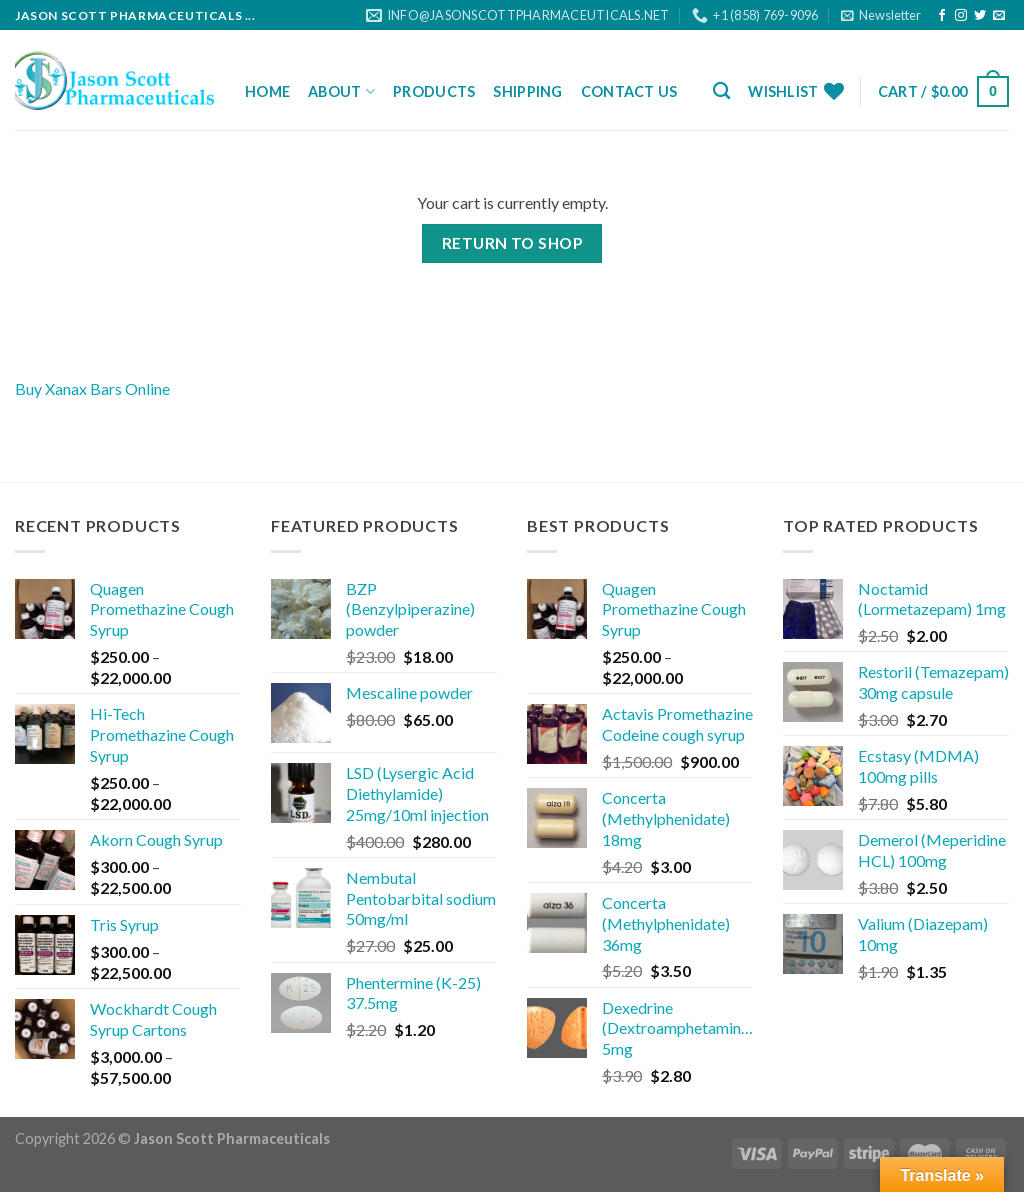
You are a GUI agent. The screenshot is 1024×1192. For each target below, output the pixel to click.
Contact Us (629, 91)
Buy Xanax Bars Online (92, 388)
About (341, 91)
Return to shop (512, 243)
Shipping (527, 91)
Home (267, 91)
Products (434, 91)
